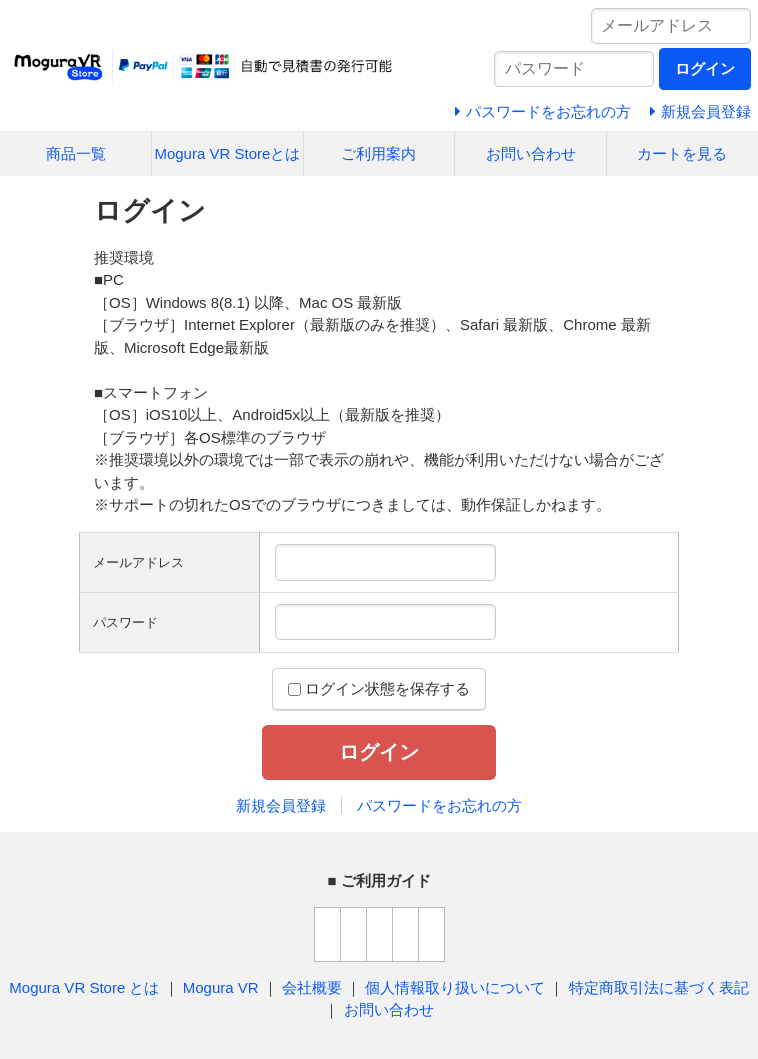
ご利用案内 (378, 153)
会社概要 (312, 987)
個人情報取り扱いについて (455, 987)
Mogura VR (221, 987)
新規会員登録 (281, 805)
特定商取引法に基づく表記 (659, 987)
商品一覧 (76, 153)
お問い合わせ (531, 153)
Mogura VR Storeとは (227, 153)
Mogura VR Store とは (84, 987)
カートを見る (682, 153)
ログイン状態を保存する (379, 688)
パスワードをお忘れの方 (439, 805)
